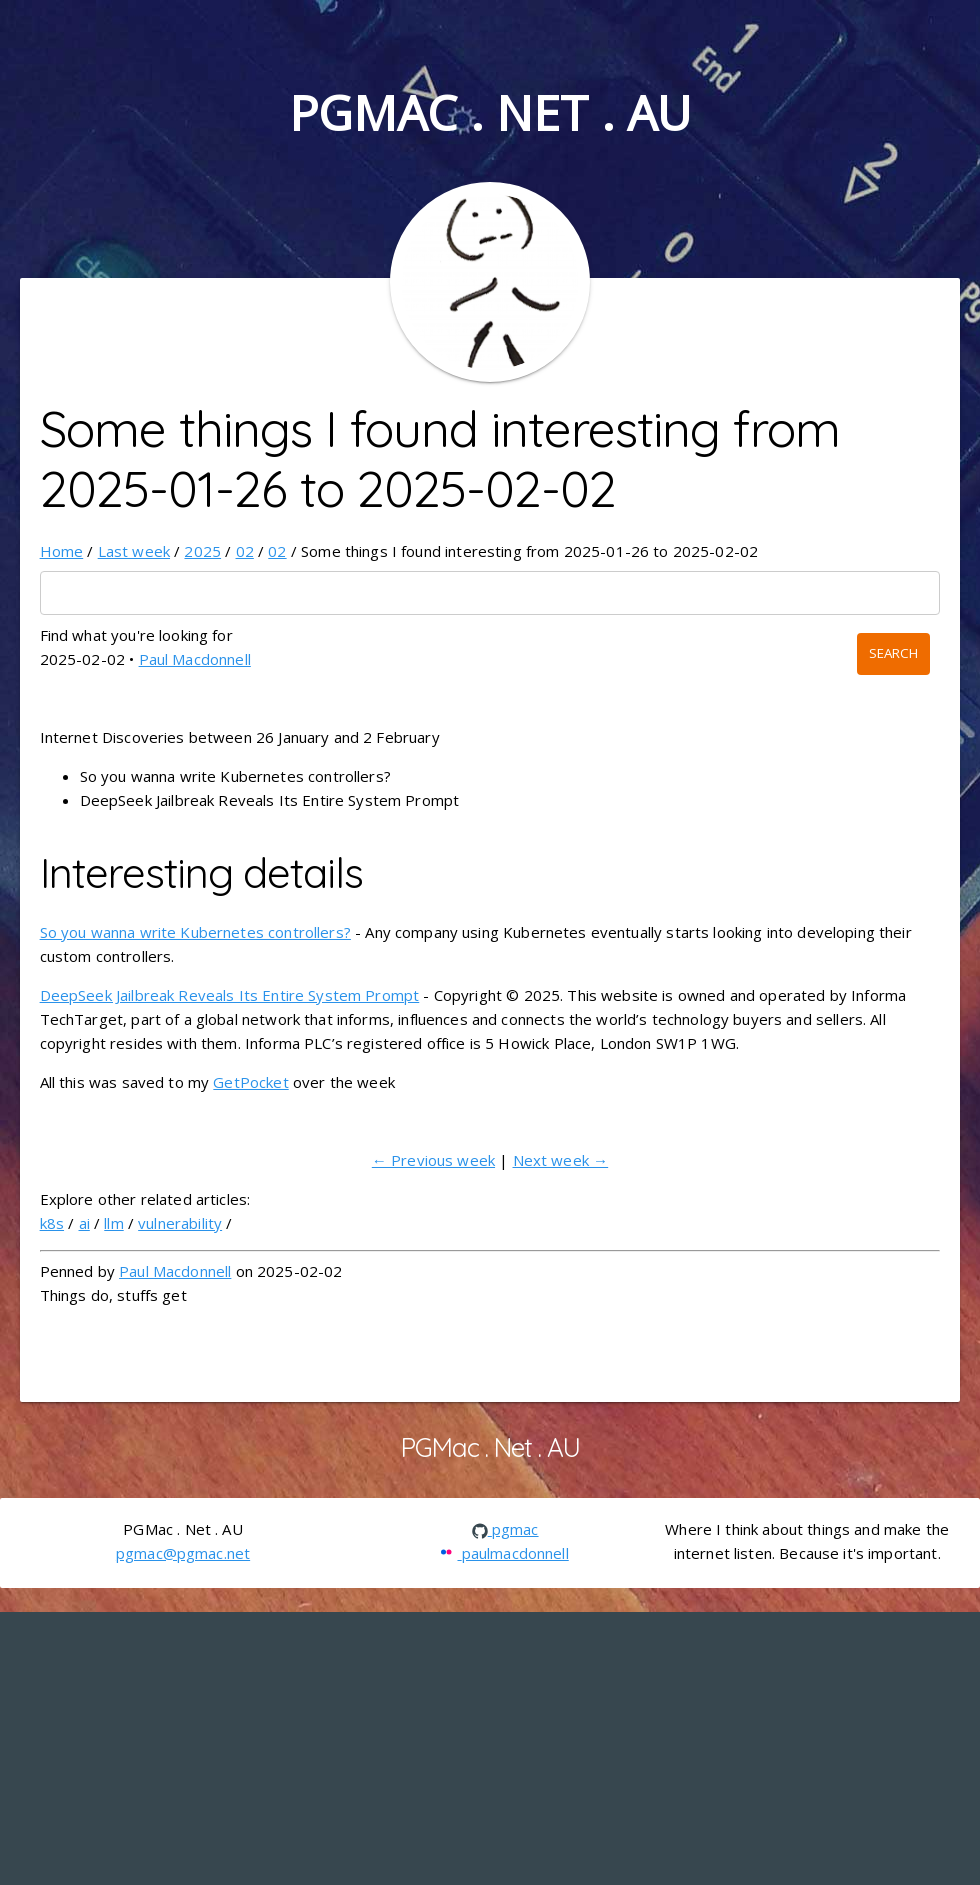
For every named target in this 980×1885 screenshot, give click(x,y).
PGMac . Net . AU (490, 112)
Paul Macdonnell (195, 659)
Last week (134, 551)
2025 (202, 551)
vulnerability (180, 1223)
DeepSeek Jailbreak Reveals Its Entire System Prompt (230, 995)
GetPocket (250, 1082)
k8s (52, 1223)
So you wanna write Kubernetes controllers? (195, 932)
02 (245, 551)
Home (62, 551)
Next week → (561, 1160)
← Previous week (433, 1160)
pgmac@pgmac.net (183, 1553)
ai (84, 1223)
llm (113, 1223)
